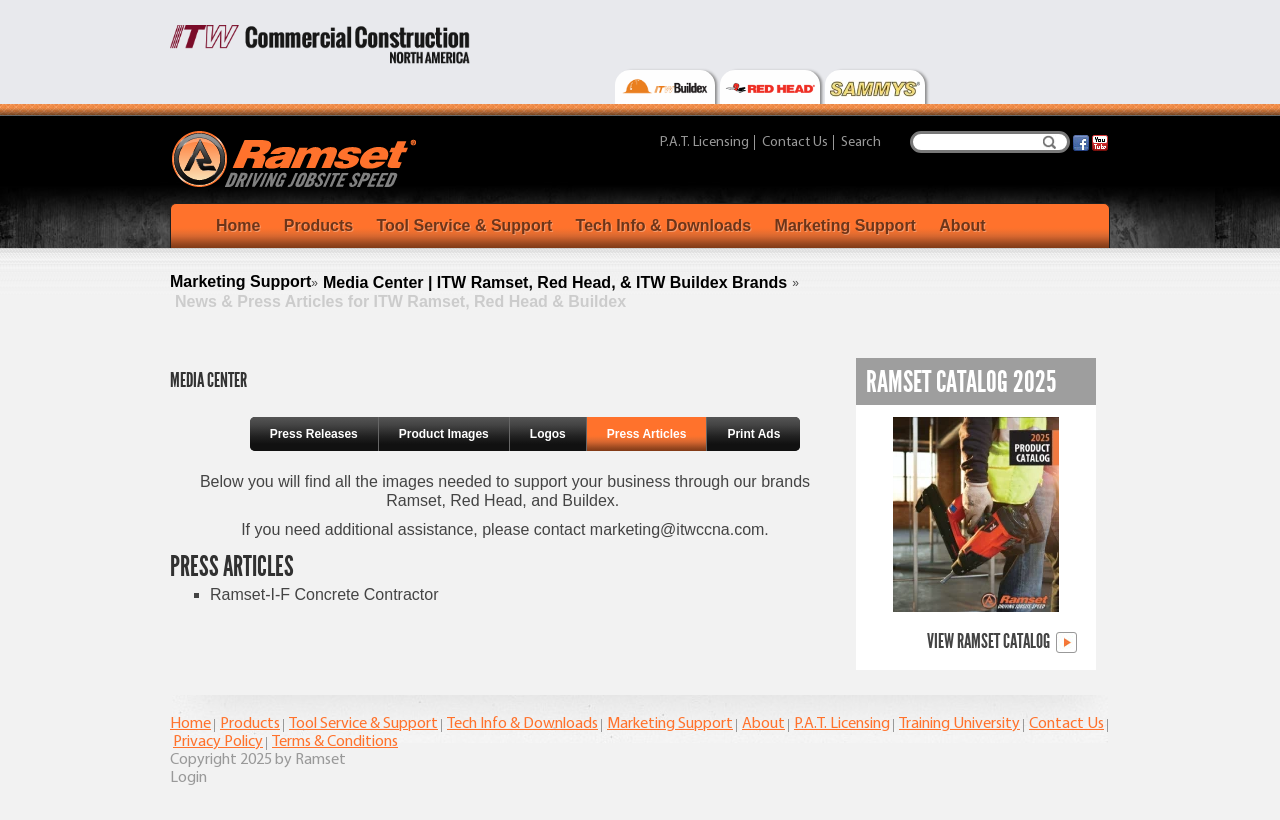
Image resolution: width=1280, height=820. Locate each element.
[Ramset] (296, 158)
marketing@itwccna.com (677, 529)
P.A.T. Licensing (704, 142)
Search (1049, 142)
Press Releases (314, 434)
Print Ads (753, 434)
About (962, 225)
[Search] (990, 142)
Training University (959, 724)
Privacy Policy (218, 742)
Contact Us (795, 142)
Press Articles (647, 434)
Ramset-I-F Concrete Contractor (324, 594)
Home (238, 225)
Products (318, 225)
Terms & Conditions (335, 742)
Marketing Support (845, 225)
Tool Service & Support (464, 225)
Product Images (444, 434)
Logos (548, 434)
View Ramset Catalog (1002, 642)
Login (188, 778)
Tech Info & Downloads (664, 225)
